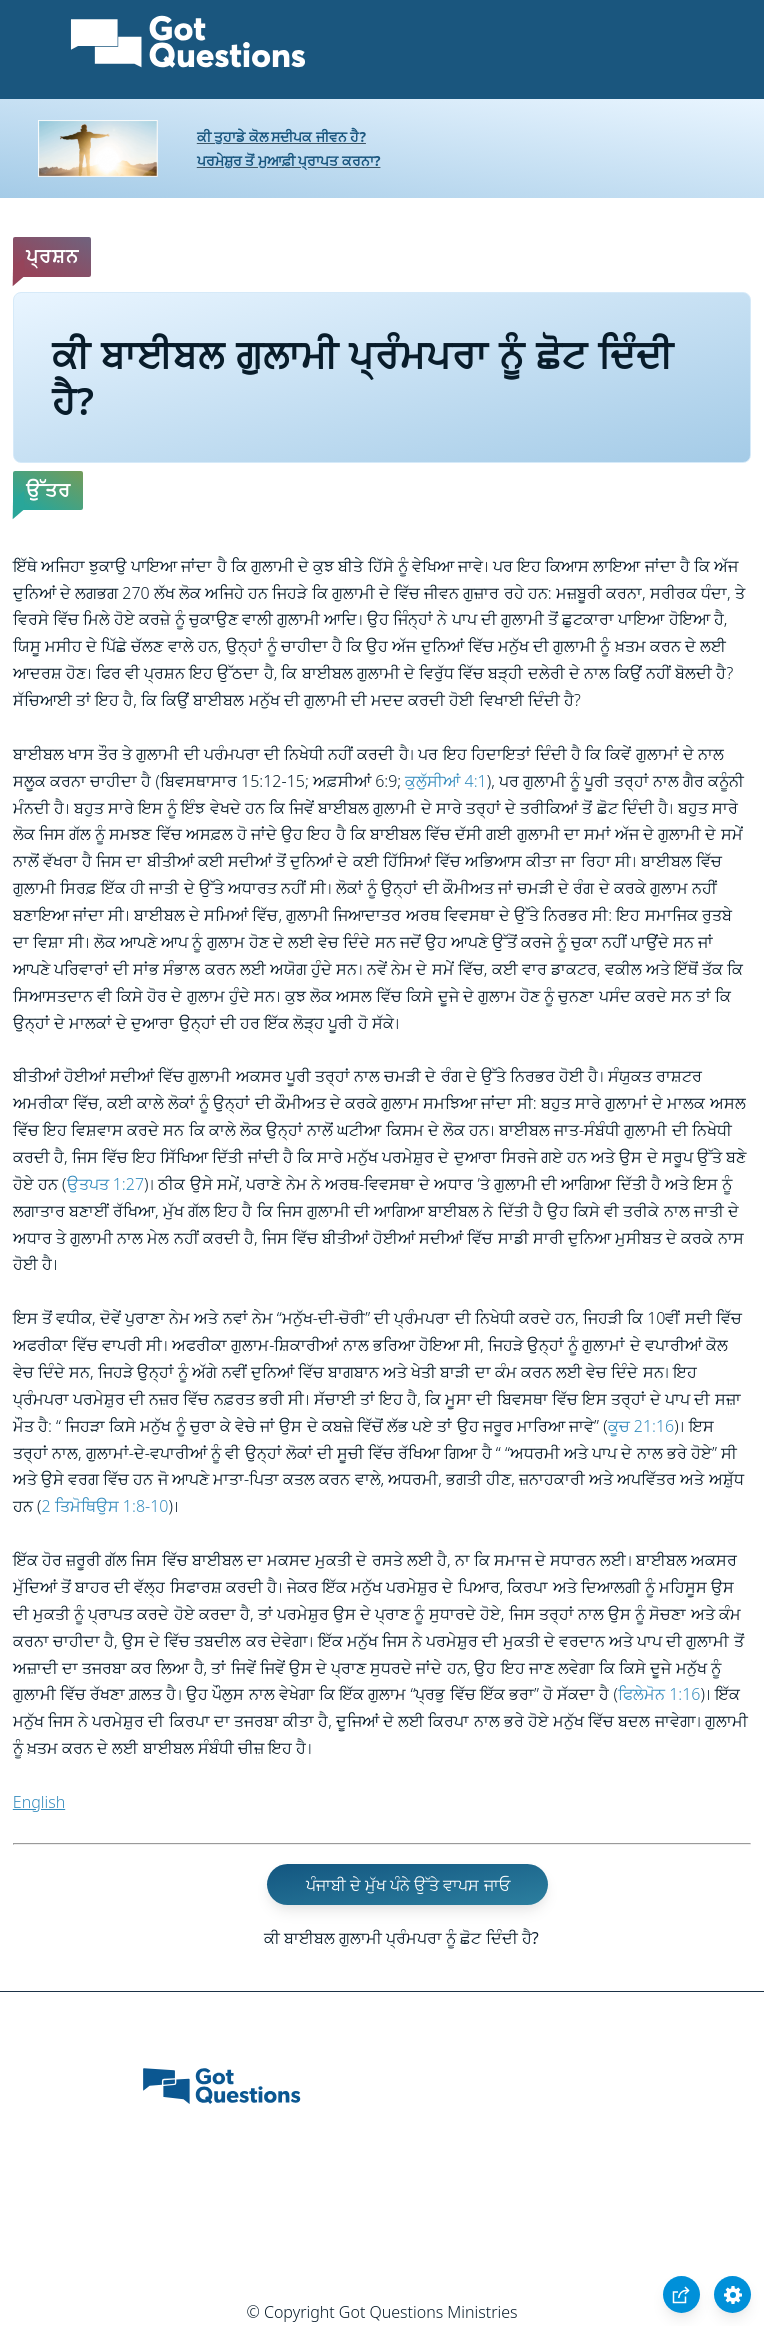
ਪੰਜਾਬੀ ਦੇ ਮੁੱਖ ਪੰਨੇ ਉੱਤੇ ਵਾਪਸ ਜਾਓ (408, 1885)
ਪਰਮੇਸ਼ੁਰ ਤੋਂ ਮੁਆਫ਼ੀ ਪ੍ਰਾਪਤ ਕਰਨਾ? (289, 160)
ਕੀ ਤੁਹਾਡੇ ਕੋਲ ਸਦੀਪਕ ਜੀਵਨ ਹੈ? (281, 136)
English (39, 1802)
